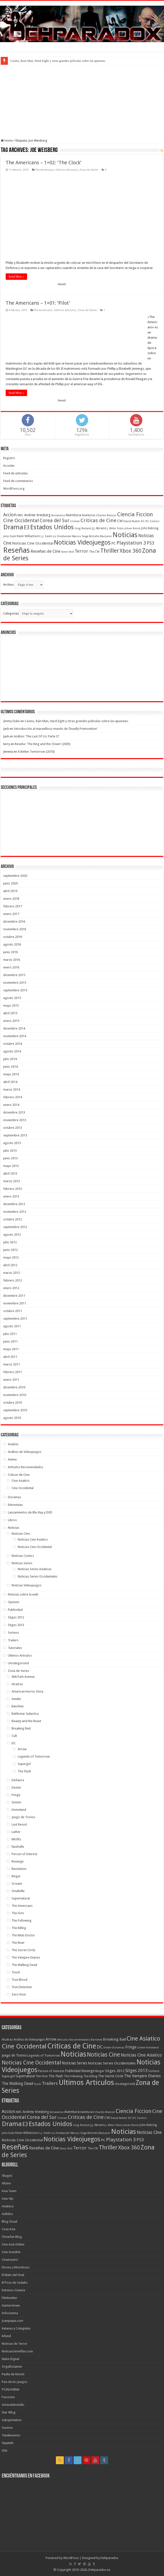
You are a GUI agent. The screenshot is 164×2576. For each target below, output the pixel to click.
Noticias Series (22, 1563)
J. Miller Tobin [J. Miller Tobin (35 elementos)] (115, 528)
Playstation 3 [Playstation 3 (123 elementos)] (131, 543)
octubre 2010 (12, 1402)
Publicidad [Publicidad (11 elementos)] (73, 2071)
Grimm (16, 1802)
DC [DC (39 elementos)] (143, 521)
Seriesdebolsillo (13, 2405)
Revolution (19, 1869)
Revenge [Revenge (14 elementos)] (88, 2071)
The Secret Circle (23, 1950)
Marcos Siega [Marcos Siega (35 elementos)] (80, 536)
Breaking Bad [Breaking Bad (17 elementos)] (114, 2039)
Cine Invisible (11, 2252)
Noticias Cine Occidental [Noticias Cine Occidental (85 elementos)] (31, 2063)
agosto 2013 (12, 1143)
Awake (16, 1699)
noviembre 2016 (14, 929)
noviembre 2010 (14, 1395)
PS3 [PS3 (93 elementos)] (150, 543)
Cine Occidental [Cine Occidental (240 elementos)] (24, 2046)
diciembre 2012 (14, 1204)
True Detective (22, 1987)
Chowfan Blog (12, 2237)
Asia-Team (9, 2191)
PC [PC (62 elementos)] (113, 543)
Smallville (18, 1891)
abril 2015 (10, 1013)
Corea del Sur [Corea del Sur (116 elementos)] (54, 520)
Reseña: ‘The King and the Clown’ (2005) (42, 744)
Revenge (18, 1861)
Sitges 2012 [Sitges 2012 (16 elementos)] (114, 2071)
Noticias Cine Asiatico (33, 1539)
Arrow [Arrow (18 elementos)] (51, 2039)
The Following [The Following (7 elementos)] (73, 2076)
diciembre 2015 (14, 975)
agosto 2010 (12, 1418)
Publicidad (15, 1610)
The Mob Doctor (23, 1935)
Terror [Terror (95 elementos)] (81, 551)
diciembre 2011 (14, 1295)
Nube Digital (10, 2359)
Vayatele (8, 2443)
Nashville (18, 1846)
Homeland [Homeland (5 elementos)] (152, 2047)
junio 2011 (10, 1341)
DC (14, 1743)
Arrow (22, 1749)
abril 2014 (10, 1082)
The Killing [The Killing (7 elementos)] (90, 2076)
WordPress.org (14, 488)
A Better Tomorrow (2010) (36, 751)
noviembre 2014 (14, 1036)
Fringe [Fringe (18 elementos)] (130, 2047)
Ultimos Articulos (66, 169)
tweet (62, 284)
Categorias (11, 613)
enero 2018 (11, 898)
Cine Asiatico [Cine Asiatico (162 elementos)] (143, 2038)
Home (7, 140)
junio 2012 (10, 1250)
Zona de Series (88, 169)
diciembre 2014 (14, 1028)
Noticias (13, 1527)
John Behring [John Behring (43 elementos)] (149, 528)
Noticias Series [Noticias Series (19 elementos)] (74, 2063)
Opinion (13, 1602)
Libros (12, 1520)
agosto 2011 (12, 1326)
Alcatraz (17, 1684)
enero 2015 (11, 1021)
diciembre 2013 (14, 1112)
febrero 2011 (12, 1372)
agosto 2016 (12, 944)
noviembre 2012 (14, 1211)
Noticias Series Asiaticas (34, 1569)
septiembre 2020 (15, 876)
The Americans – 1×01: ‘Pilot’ (38, 303)
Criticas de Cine (19, 1475)
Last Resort (19, 1824)
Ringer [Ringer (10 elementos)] (99, 2071)
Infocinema (10, 2313)
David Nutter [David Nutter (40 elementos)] (131, 521)
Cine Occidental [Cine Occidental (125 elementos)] (21, 520)
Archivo (8, 584)
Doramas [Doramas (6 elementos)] (118, 2047)
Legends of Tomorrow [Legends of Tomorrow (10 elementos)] (43, 2055)
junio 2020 (10, 883)
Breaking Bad (21, 1728)
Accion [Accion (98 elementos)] (9, 514)
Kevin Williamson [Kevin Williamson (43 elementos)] (28, 536)
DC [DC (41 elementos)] (100, 2047)
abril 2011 (10, 1357)
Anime (12, 1459)
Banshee (18, 1706)
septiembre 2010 (15, 1410)
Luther (16, 1832)
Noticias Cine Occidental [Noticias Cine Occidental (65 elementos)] (32, 543)
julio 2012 (10, 1242)
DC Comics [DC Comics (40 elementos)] (152, 521)
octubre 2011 (12, 1311)
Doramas (14, 1497)
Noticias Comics (23, 1556)
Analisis (13, 1444)
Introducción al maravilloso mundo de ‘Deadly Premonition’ (55, 729)
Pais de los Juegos (14, 2382)
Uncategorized (18, 1663)
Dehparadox (109, 2558)
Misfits (16, 1839)
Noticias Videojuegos (26, 1585)
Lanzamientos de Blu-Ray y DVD (30, 1512)
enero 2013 (11, 1196)
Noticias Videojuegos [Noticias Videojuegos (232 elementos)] (82, 542)
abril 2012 (10, 1265)
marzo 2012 (11, 1273)
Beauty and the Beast (26, 1721)
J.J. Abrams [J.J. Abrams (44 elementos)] (99, 528)
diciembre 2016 (14, 921)
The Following (22, 1920)
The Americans (44, 169)
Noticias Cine (21, 1533)
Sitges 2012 (16, 1617)
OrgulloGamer (12, 2366)
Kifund (6, 2336)
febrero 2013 (12, 1189)
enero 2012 (11, 1288)
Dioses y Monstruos (16, 2267)
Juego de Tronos (23, 1817)
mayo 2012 (11, 1257)
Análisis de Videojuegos (24, 1452)
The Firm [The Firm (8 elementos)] (41, 2076)
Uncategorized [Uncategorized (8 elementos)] (125, 2084)
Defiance (18, 1780)
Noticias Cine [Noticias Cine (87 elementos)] (149, 2132)
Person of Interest (24, 1854)
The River (18, 1942)
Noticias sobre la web (23, 1594)
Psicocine (8, 2397)
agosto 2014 (12, 1051)
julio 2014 (10, 1059)
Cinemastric (10, 2259)
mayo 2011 (11, 1349)
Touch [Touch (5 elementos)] (37, 2084)
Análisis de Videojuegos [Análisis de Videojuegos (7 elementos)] (29, 2039)
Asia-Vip (7, 2198)
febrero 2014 (12, 1097)
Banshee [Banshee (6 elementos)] (96, 2039)
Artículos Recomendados (25, 1467)
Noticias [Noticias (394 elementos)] (73, 2054)
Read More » (16, 276)
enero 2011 (11, 1379)
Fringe (16, 1795)
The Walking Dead (24, 1965)
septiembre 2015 (15, 990)
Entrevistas (15, 1505)
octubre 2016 (12, 937)
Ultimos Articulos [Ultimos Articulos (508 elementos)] (86, 2082)
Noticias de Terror (14, 2343)
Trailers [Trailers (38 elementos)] (50, 2083)
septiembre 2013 (15, 1135)
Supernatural (21, 1898)
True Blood (19, 1979)
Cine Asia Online (13, 2244)
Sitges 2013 (16, 1625)
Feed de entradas (15, 473)
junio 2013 (10, 1158)
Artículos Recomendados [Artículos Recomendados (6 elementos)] (73, 2039)
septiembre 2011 (15, 1318)
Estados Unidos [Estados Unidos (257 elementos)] (52, 527)
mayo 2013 (11, 1166)
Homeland (19, 1810)
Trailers (13, 1640)
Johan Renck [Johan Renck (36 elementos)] (132, 528)
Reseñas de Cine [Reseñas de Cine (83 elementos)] (45, 551)
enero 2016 (11, 967)
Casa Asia (8, 2229)
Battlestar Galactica (25, 1713)
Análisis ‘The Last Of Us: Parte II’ (36, 736)
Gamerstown (11, 2305)
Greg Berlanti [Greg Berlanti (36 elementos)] (83, 528)
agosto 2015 (12, 998)
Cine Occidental (22, 1488)
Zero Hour (19, 1994)
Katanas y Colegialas (16, 2328)
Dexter (16, 1787)
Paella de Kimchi (13, 2374)
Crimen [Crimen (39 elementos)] (75, 521)
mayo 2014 (11, 1074)
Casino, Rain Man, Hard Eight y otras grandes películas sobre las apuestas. (58, 61)
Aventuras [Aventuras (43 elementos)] (88, 515)
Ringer (16, 1876)
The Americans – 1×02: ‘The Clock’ (43, 163)
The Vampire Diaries (26, 1957)
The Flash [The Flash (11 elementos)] (56, 2076)
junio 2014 (10, 1066)
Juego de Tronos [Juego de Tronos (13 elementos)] (14, 2055)
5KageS (7, 2175)
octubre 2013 (12, 1128)
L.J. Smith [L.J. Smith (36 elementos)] (46, 536)
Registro (9, 458)
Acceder (9, 465)
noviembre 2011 (14, 1303)
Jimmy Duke (11, 721)
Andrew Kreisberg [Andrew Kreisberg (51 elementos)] (37, 515)
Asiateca (8, 2206)
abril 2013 (10, 1173)
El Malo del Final (13, 2275)
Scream (17, 1883)
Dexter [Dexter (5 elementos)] (107, 2047)
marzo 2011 (11, 1364)
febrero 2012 (12, 1280)
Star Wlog (9, 2412)
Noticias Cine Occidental (35, 1547)
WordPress (71, 2558)
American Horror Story (27, 1691)
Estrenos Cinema (13, 2290)
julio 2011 (10, 1334)
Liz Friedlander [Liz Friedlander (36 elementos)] (62, 536)
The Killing (19, 1928)
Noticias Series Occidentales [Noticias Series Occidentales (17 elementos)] (112, 2063)
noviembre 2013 (14, 1120)
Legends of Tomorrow (34, 1756)
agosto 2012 (12, 1234)
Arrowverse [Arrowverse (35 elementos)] (58, 515)
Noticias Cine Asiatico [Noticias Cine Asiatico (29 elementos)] (141, 2055)
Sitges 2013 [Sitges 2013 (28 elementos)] (136, 2070)
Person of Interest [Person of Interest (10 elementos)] (51, 2071)
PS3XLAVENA (10, 2389)
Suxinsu (7, 2427)
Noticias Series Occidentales (37, 1576)
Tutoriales (15, 1648)
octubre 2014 (12, 1044)
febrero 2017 (12, 906)
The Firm (18, 1913)
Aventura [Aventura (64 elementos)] (73, 515)
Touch (16, 1972)
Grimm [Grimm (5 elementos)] (141, 2047)
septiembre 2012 (15, 1227)
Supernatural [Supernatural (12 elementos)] (25, 2076)
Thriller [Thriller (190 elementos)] (109, 550)
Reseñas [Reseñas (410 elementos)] (16, 550)
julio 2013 (10, 1150)
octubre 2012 (12, 1219)
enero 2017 (11, 914)
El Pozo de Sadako (15, 2282)
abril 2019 (10, 891)
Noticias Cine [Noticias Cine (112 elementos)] (103, 2054)
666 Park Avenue (23, 1677)
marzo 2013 (11, 1181)
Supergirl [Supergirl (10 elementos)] (8, 2076)
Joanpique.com (12, 2321)
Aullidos (7, 2214)
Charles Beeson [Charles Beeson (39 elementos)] (106, 515)
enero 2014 (11, 1105)
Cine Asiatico (21, 1480)
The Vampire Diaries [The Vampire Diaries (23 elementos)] (142, 2076)
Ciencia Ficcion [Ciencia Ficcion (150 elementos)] (135, 514)
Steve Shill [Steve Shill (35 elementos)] (67, 551)
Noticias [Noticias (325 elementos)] (125, 535)
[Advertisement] (82, 101)
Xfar (5, 2450)
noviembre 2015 (14, 982)
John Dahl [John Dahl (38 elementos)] (9, 536)
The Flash (24, 1771)
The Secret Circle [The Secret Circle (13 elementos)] (110, 2076)
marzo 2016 (11, 960)
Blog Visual (9, 2221)
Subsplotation (11, 2420)
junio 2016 (10, 952)
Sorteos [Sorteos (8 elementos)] (153, 2071)
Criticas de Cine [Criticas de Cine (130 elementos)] (98, 520)
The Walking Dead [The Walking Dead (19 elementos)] (17, 2083)
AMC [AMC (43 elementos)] (20, 515)
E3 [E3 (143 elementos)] (27, 527)
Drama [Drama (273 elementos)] (13, 527)
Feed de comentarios (18, 481)
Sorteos (13, 1632)
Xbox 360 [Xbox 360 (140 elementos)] (130, 551)
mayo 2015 (11, 1005)
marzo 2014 (11, 1089)
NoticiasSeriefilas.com (17, 2351)
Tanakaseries (11, 2435)
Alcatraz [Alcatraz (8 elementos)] (7, 2039)
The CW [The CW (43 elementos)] (94, 551)
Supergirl (24, 1764)
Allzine (6, 2183)
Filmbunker (9, 2298)
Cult (14, 1736)
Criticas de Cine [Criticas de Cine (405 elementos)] (71, 2046)
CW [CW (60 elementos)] (120, 521)
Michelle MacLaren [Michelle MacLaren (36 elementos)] (100, 536)
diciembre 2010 (14, 1387)
